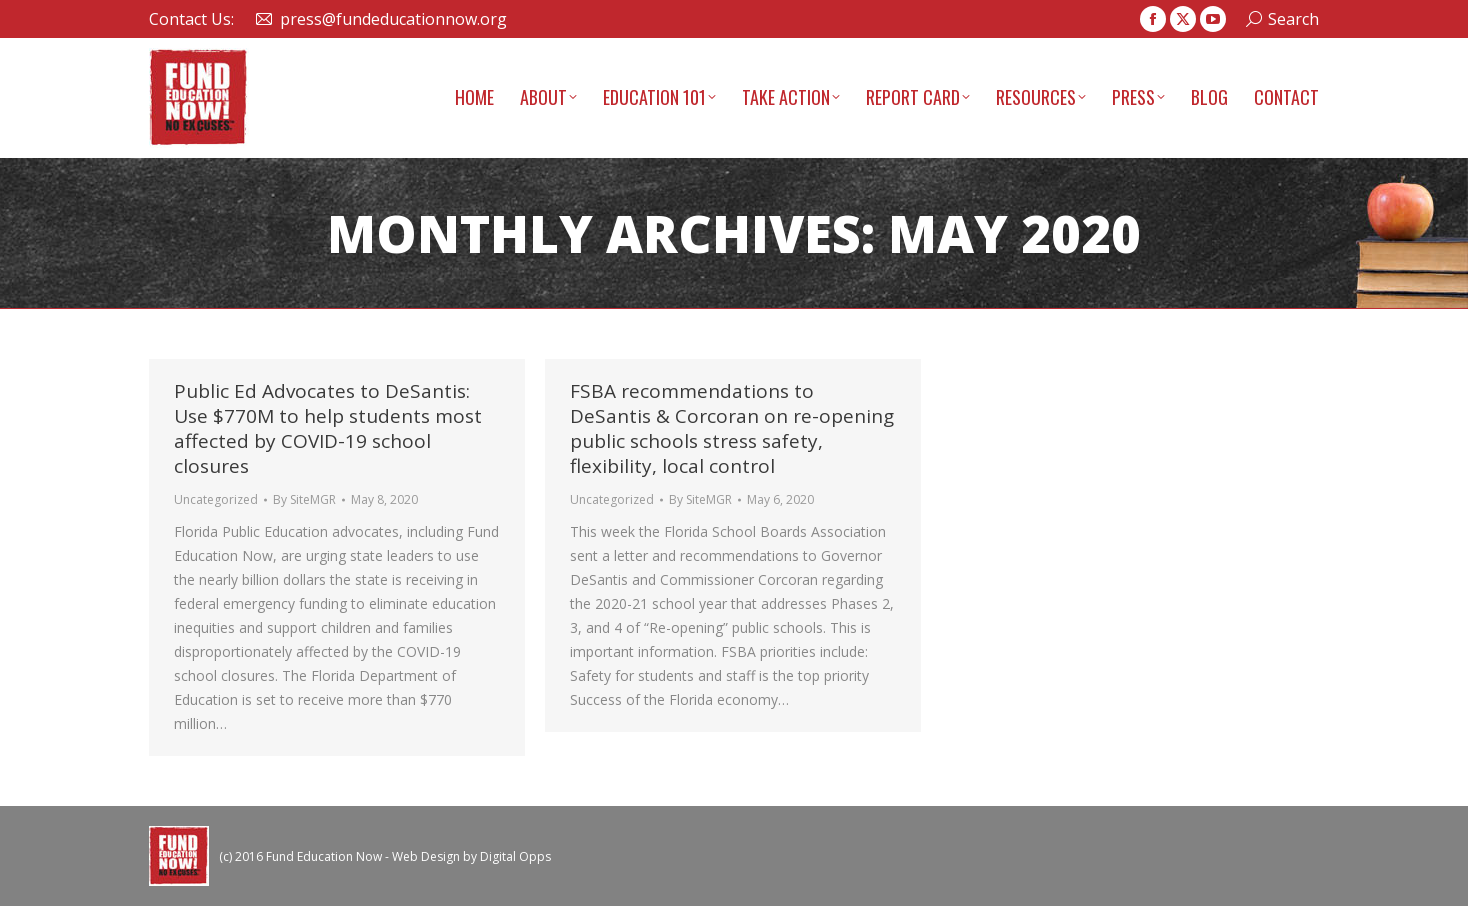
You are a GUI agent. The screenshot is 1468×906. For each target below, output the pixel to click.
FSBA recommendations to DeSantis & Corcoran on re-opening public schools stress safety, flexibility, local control (732, 428)
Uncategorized (216, 499)
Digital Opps (515, 856)
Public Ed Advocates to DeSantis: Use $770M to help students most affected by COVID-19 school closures (328, 428)
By (304, 499)
